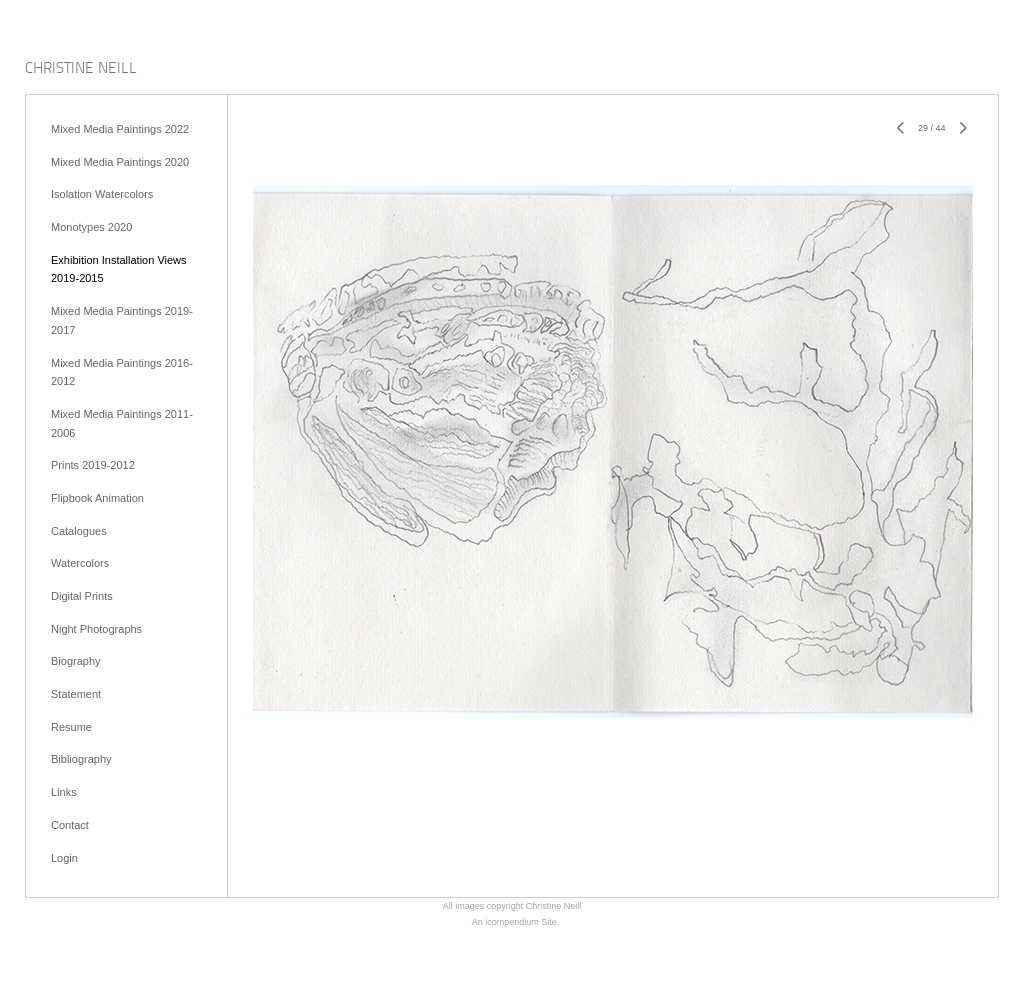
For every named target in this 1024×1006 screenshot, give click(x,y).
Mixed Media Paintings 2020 (120, 162)
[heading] (81, 69)
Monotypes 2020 (91, 227)
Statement (76, 694)
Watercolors (80, 563)
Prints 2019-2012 (93, 465)
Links (64, 792)
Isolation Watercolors (102, 194)
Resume (71, 727)
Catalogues (79, 531)
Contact (70, 825)
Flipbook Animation (97, 498)
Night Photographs (96, 629)
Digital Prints (82, 596)
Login (64, 858)
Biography (76, 661)
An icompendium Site (514, 922)
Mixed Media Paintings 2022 (120, 129)
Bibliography (81, 759)
